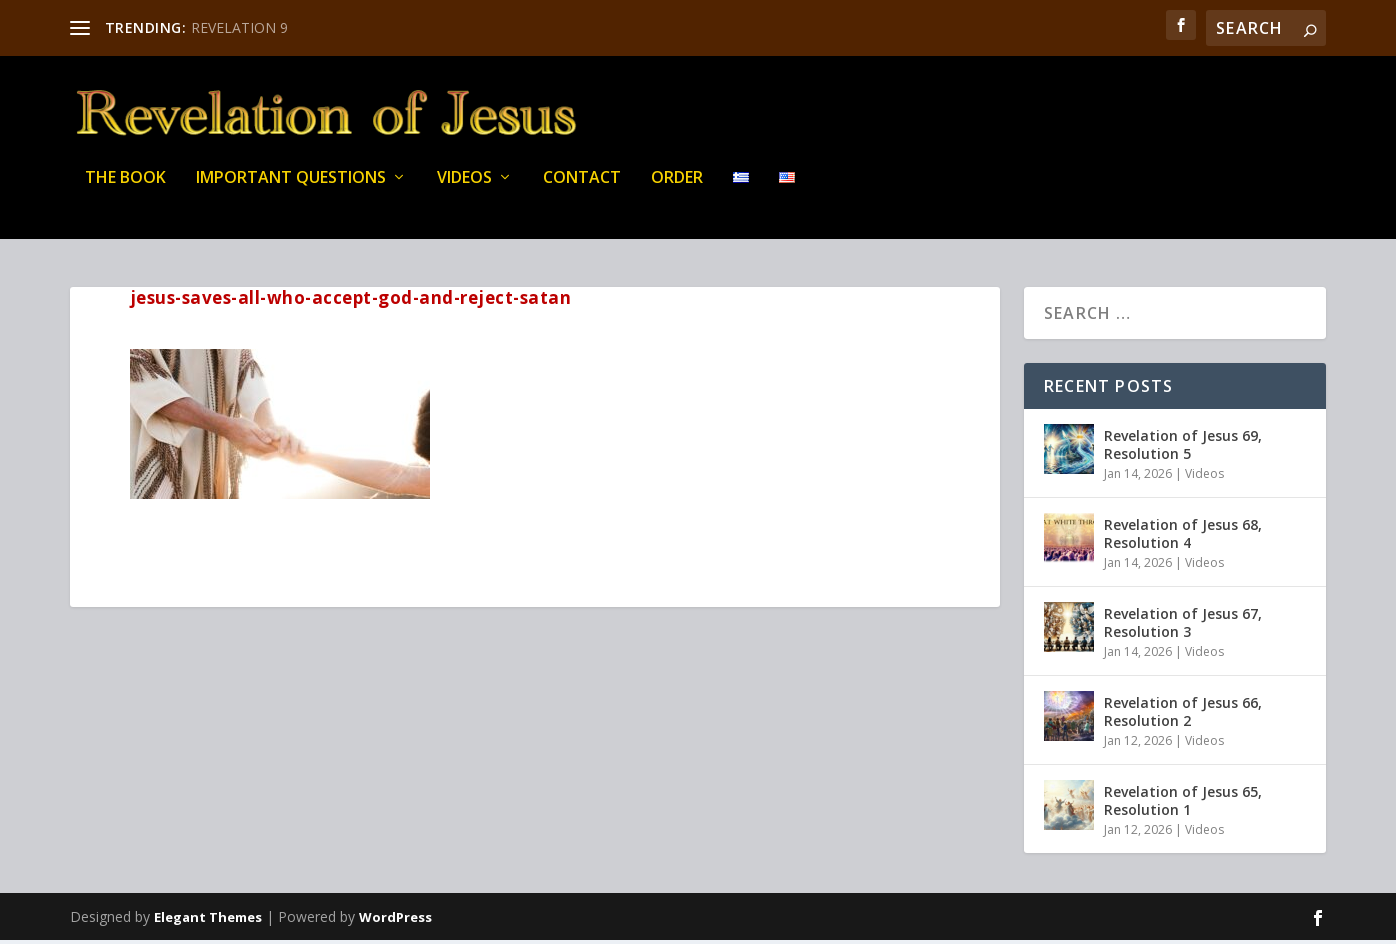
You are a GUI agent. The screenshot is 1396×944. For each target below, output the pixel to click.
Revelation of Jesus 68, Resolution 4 (1183, 536)
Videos (464, 189)
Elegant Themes (208, 921)
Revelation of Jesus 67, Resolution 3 (1183, 625)
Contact (582, 189)
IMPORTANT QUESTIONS (291, 189)
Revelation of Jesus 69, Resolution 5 (1183, 447)
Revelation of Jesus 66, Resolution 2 (1183, 714)
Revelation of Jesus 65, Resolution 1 (1183, 803)
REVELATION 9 (239, 27)
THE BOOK (125, 189)
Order (677, 189)
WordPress (395, 921)
